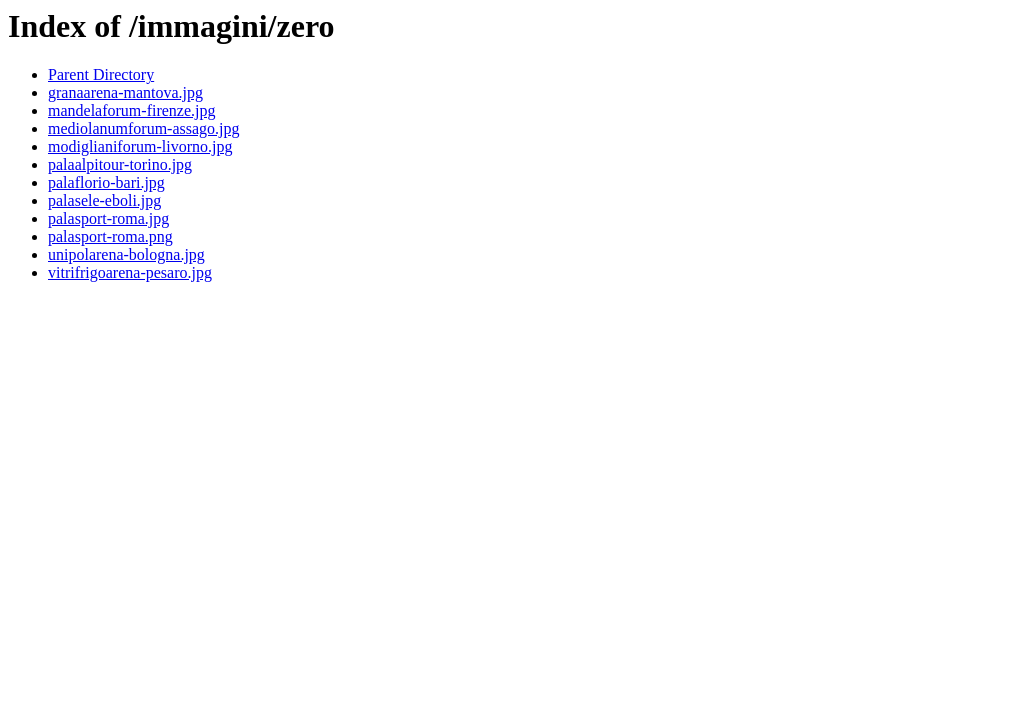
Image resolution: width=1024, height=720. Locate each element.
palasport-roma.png (110, 236)
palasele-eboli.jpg (104, 200)
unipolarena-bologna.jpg (126, 254)
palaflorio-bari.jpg (106, 182)
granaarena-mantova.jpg (125, 92)
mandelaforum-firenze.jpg (131, 110)
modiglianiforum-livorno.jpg (140, 146)
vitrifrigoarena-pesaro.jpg (130, 272)
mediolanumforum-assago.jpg (144, 128)
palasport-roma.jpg (108, 218)
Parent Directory (101, 74)
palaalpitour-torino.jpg (120, 164)
